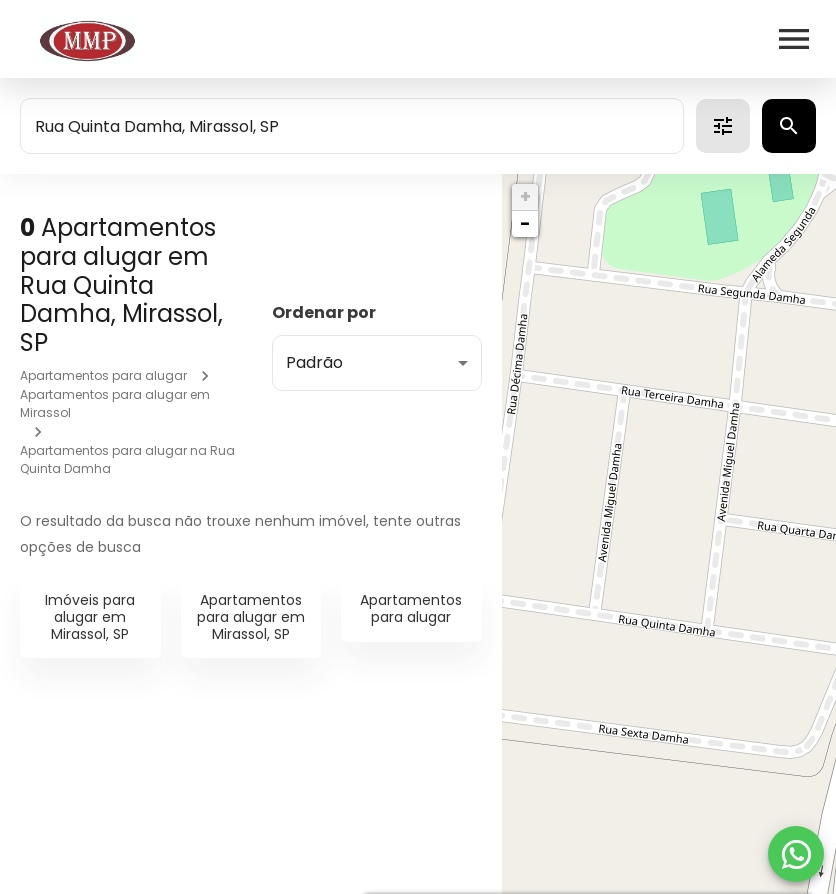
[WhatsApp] (796, 854)
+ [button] (525, 196)
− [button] (525, 223)
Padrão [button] (314, 362)
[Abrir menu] (794, 39)
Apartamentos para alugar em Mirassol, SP (251, 617)
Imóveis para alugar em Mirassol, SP (90, 617)
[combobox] (352, 126)
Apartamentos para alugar (103, 375)
